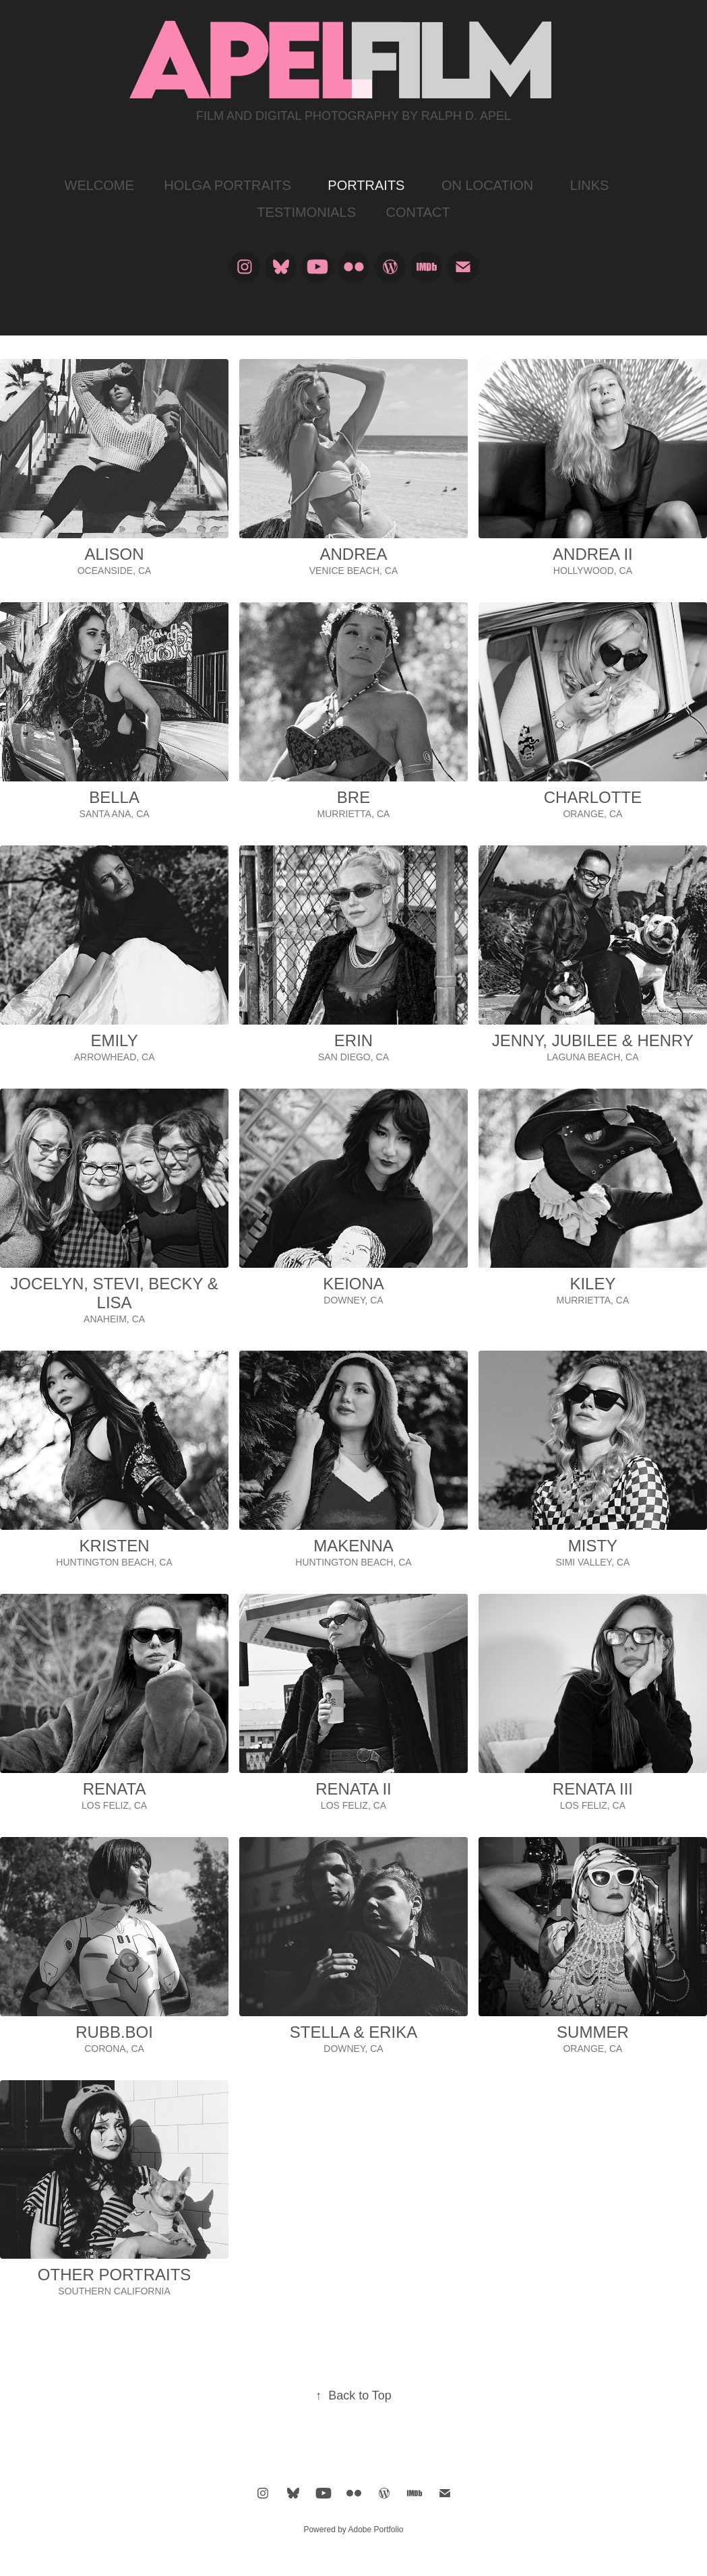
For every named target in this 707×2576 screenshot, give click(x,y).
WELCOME (99, 185)
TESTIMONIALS (306, 212)
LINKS (589, 185)
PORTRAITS (366, 185)
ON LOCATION (487, 185)
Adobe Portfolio (375, 2529)
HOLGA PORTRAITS (227, 185)
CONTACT (418, 212)
